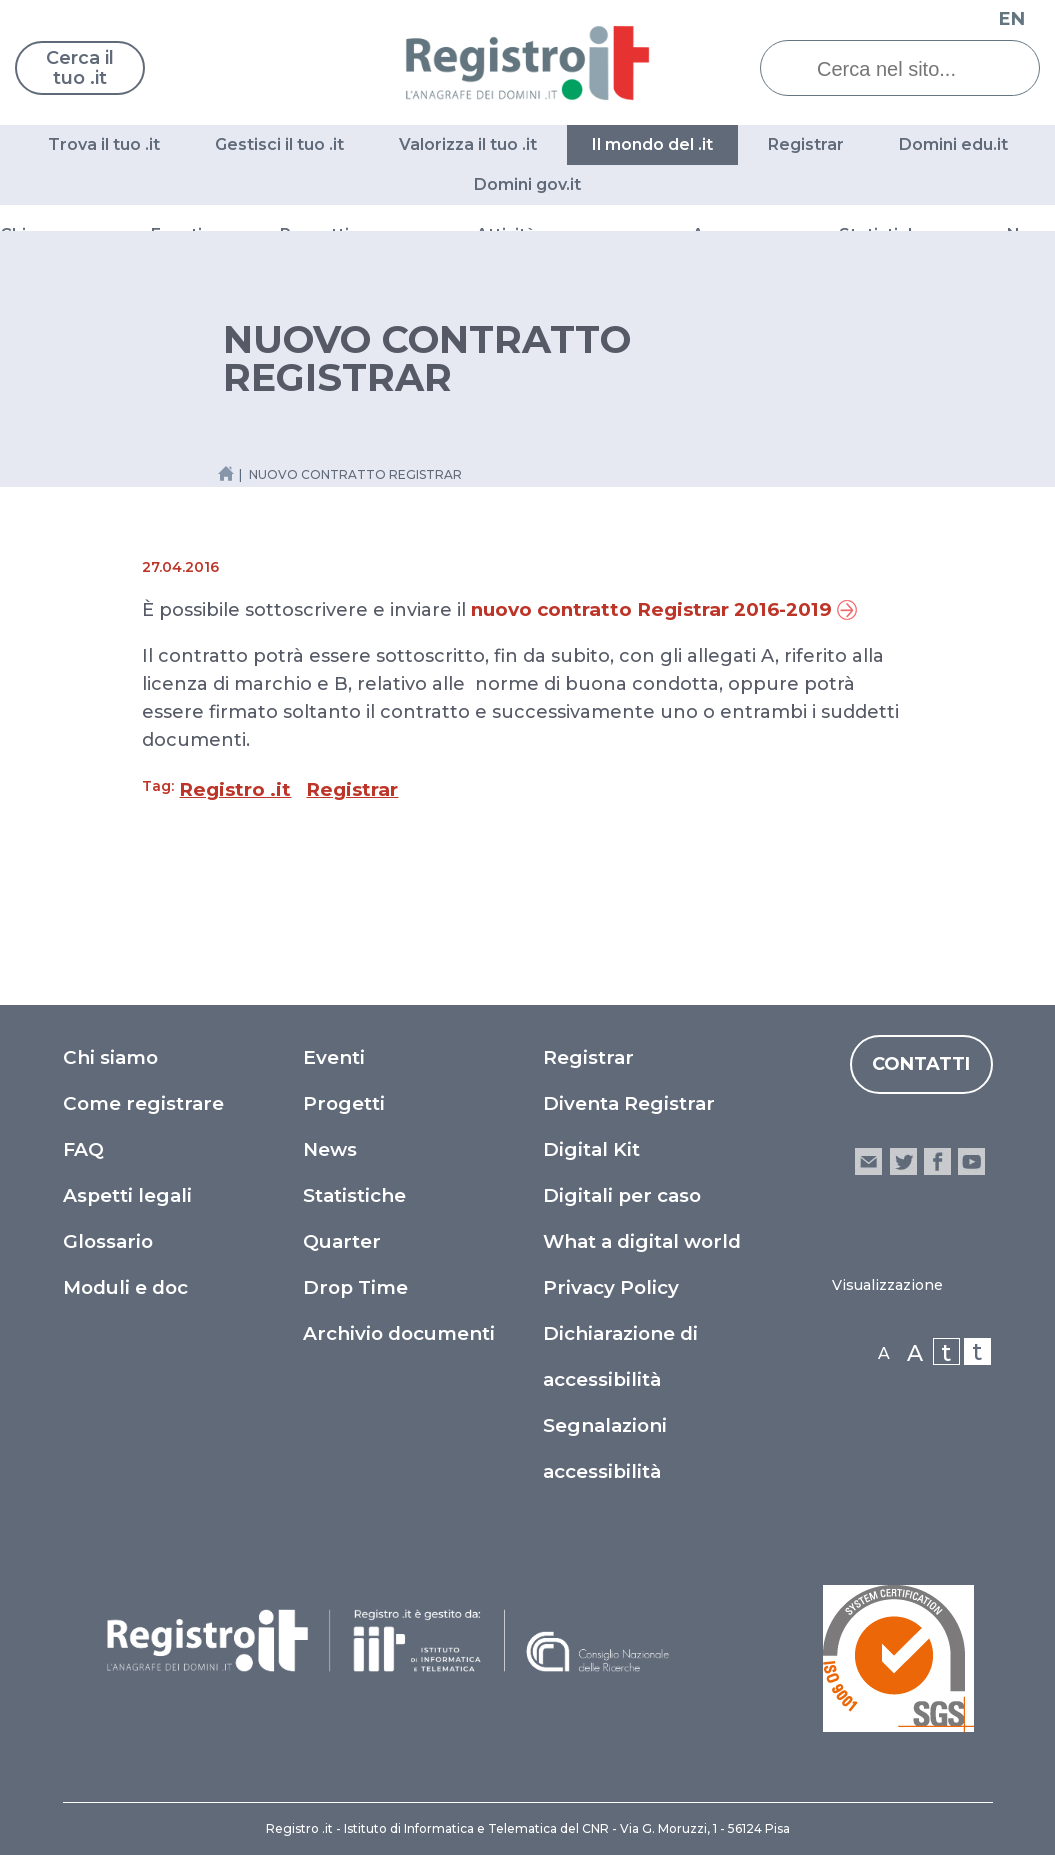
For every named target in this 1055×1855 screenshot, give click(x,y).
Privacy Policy (611, 1287)
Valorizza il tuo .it (468, 144)
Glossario (108, 1241)
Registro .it (235, 789)
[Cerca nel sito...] (915, 69)
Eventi (334, 1057)
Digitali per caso (622, 1195)
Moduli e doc (125, 1287)
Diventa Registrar (629, 1103)
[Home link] (226, 473)
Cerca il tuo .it (80, 68)
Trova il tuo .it (104, 144)
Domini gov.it (527, 184)
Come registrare (143, 1103)
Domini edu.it (953, 144)
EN (1012, 19)
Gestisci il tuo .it (279, 144)
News (330, 1149)
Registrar (806, 144)
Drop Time (355, 1287)
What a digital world (642, 1241)
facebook (937, 1161)
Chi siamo (110, 1057)
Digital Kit (591, 1149)
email (868, 1161)
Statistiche (354, 1195)
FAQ (83, 1149)
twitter (902, 1161)
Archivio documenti (399, 1333)
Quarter (342, 1241)
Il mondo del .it (652, 144)
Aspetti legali (127, 1195)
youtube (971, 1161)
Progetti (344, 1103)
